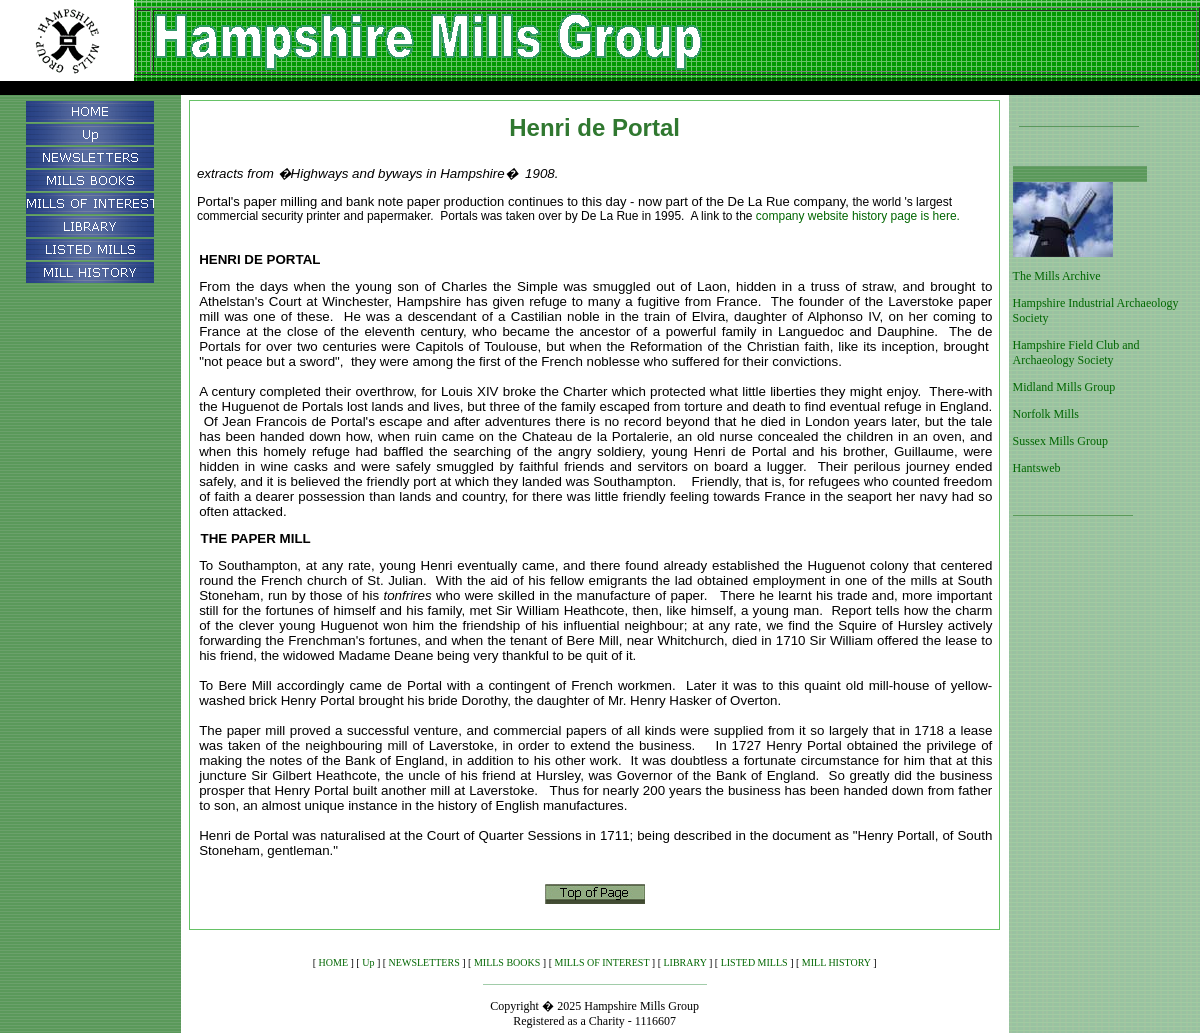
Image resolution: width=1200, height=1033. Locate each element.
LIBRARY (685, 962)
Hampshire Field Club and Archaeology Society (1076, 352)
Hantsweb (1037, 468)
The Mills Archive (1057, 276)
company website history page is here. (858, 216)
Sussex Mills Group (1060, 441)
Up (368, 962)
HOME (333, 962)
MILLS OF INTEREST (602, 962)
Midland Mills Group (1064, 387)
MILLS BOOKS (507, 962)
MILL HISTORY (836, 962)
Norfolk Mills (1046, 414)
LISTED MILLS (754, 962)
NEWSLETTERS (424, 962)
